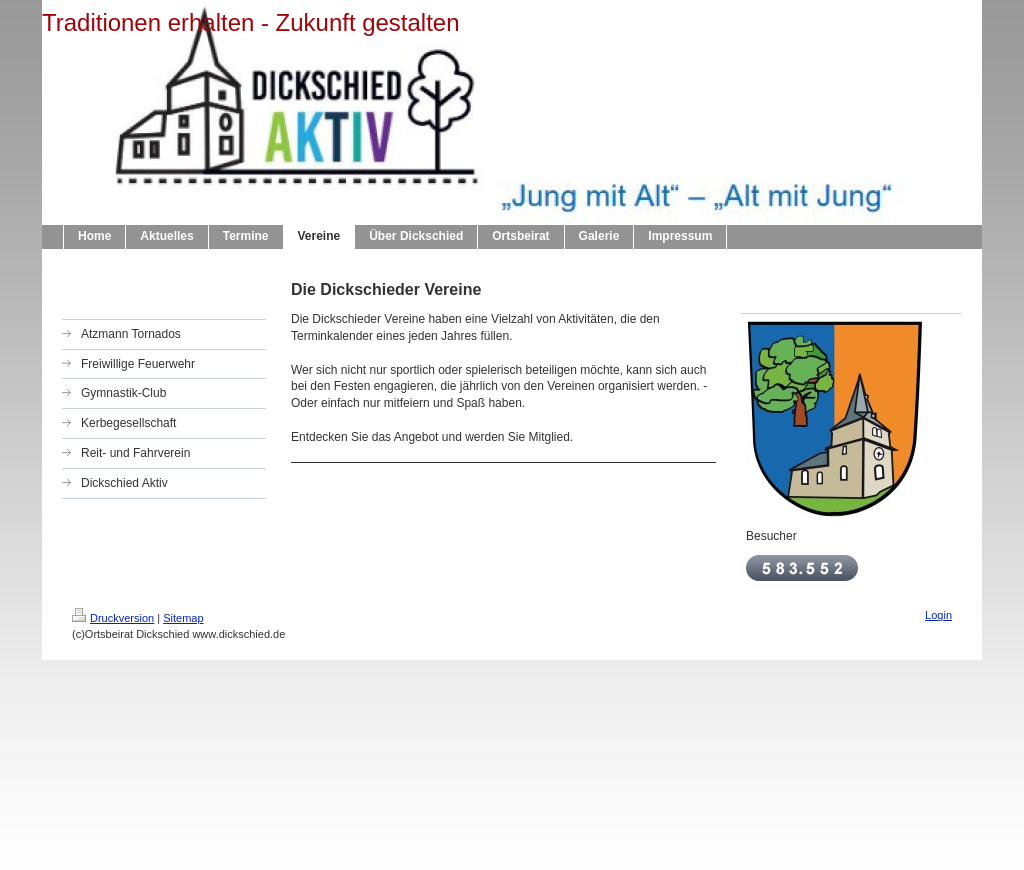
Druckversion (113, 618)
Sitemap (183, 618)
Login (938, 615)
